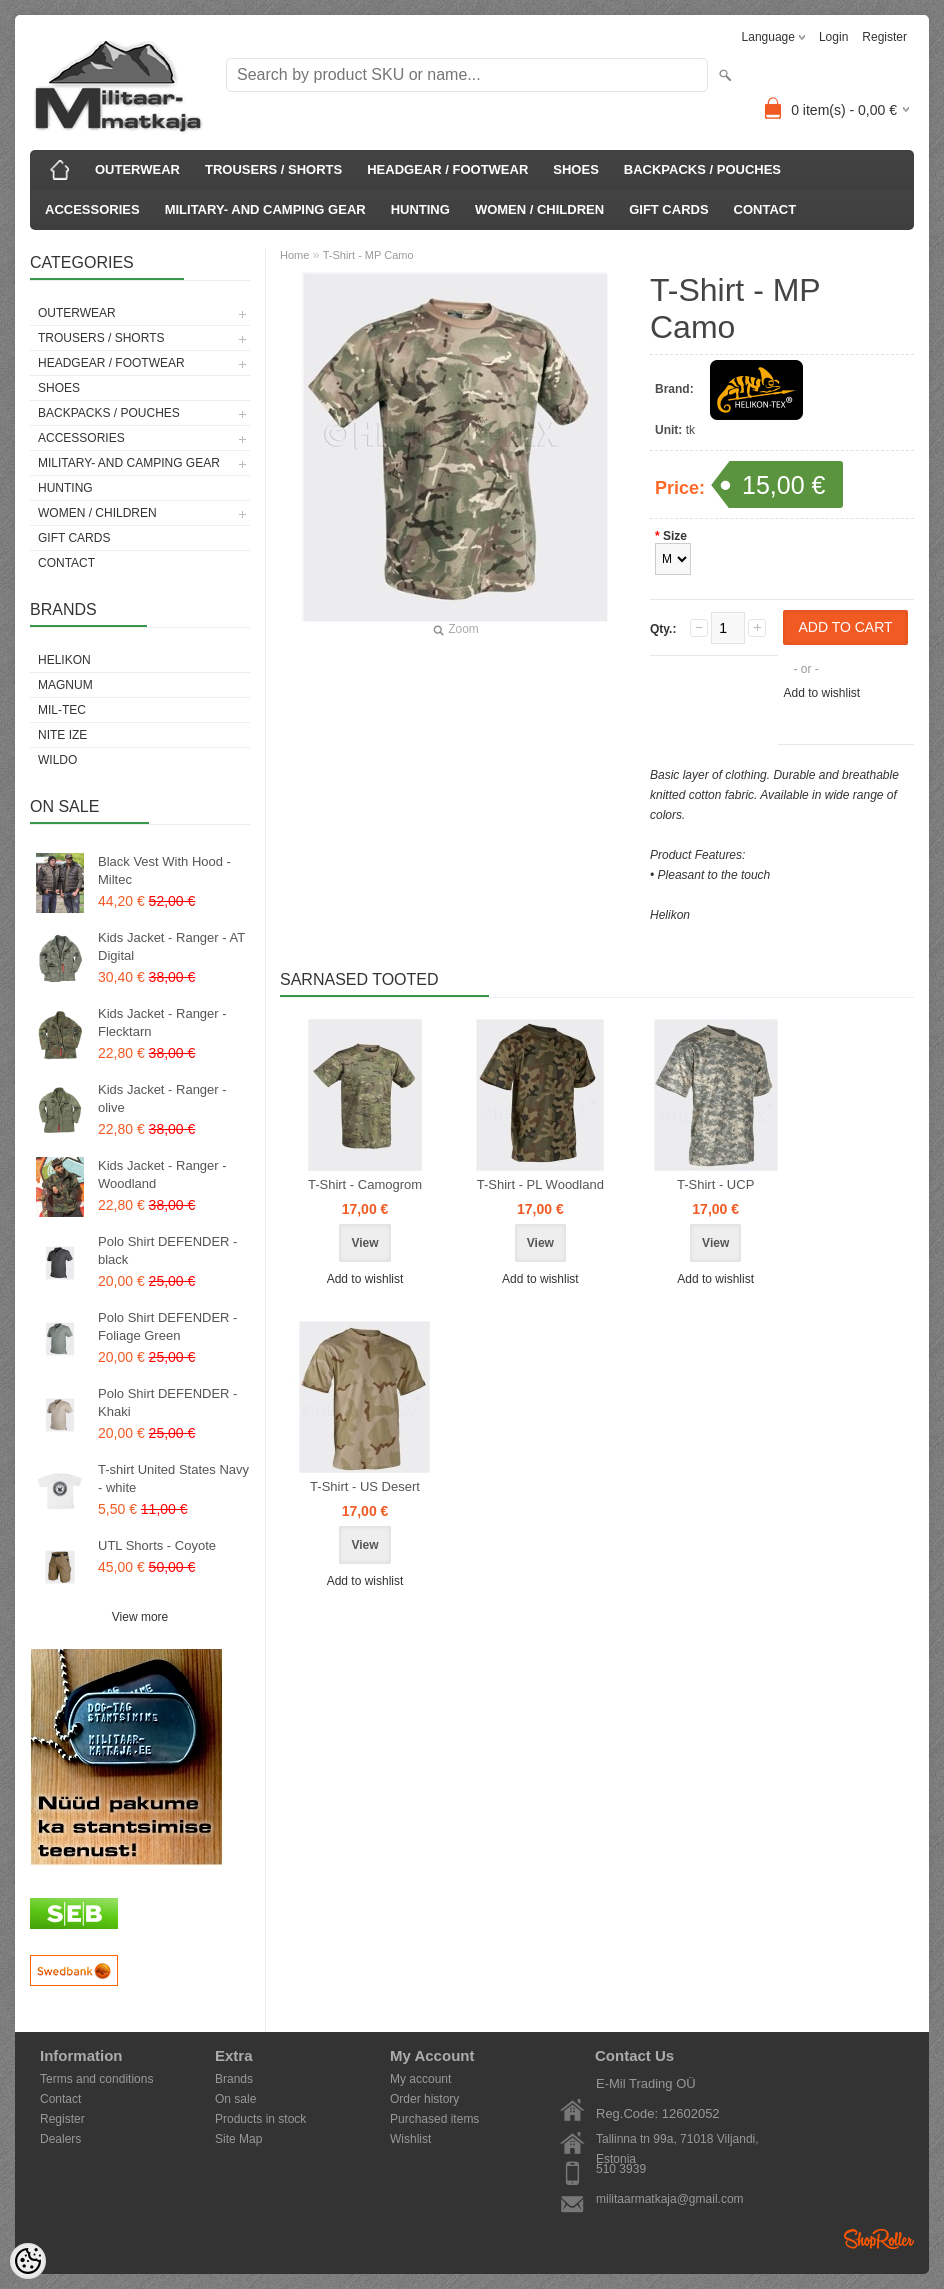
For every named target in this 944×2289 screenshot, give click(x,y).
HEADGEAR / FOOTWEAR (447, 169)
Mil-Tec (62, 710)
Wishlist (410, 2139)
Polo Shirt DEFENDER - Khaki (167, 1402)
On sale (235, 2099)
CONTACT (765, 209)
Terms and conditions (96, 2079)
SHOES (576, 169)
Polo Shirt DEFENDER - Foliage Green (167, 1326)
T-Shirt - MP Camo (368, 255)
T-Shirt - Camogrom (365, 1184)
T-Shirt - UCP (715, 1184)
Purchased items (434, 2119)
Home (294, 255)
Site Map (238, 2139)
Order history (424, 2099)
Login (833, 37)
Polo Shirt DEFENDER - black (167, 1250)
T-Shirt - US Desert (365, 1486)
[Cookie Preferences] (28, 2261)
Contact (60, 2099)
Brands (234, 2079)
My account (420, 2079)
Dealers (60, 2139)
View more (140, 1617)
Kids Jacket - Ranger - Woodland (162, 1174)
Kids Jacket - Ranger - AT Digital (171, 946)
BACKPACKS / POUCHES (702, 169)
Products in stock (260, 2119)
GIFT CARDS (668, 209)
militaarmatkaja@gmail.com (670, 2199)
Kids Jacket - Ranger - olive (162, 1098)
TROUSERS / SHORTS (273, 169)
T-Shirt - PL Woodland (540, 1184)
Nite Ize (62, 735)
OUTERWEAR (137, 169)
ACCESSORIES (92, 209)
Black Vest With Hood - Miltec (164, 870)
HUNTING (420, 209)
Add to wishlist (821, 693)
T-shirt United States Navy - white (173, 1478)
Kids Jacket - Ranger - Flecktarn (162, 1022)
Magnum (65, 685)
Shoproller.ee (879, 2239)
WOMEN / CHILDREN (539, 209)
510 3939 (621, 2169)
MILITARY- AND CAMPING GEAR (265, 209)
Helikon (64, 660)
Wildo (57, 760)
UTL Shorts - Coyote (157, 1545)
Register (884, 37)
